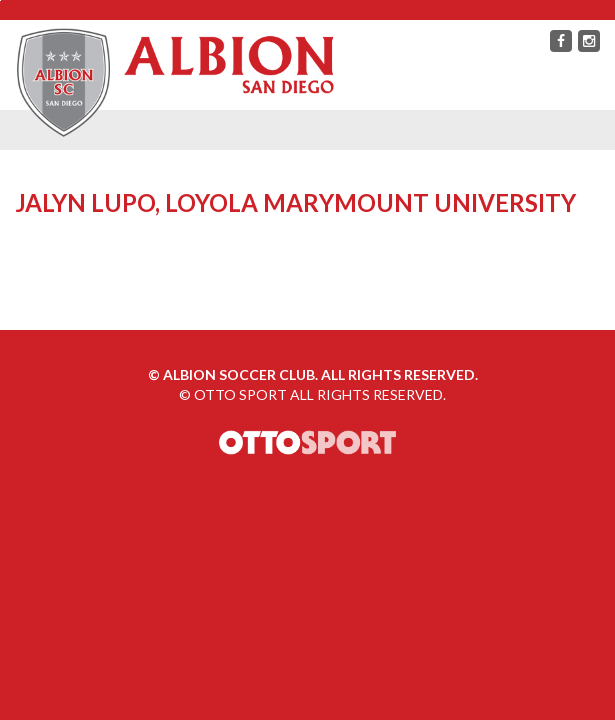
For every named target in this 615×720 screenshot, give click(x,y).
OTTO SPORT (240, 394)
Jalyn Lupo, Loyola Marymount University (295, 202)
